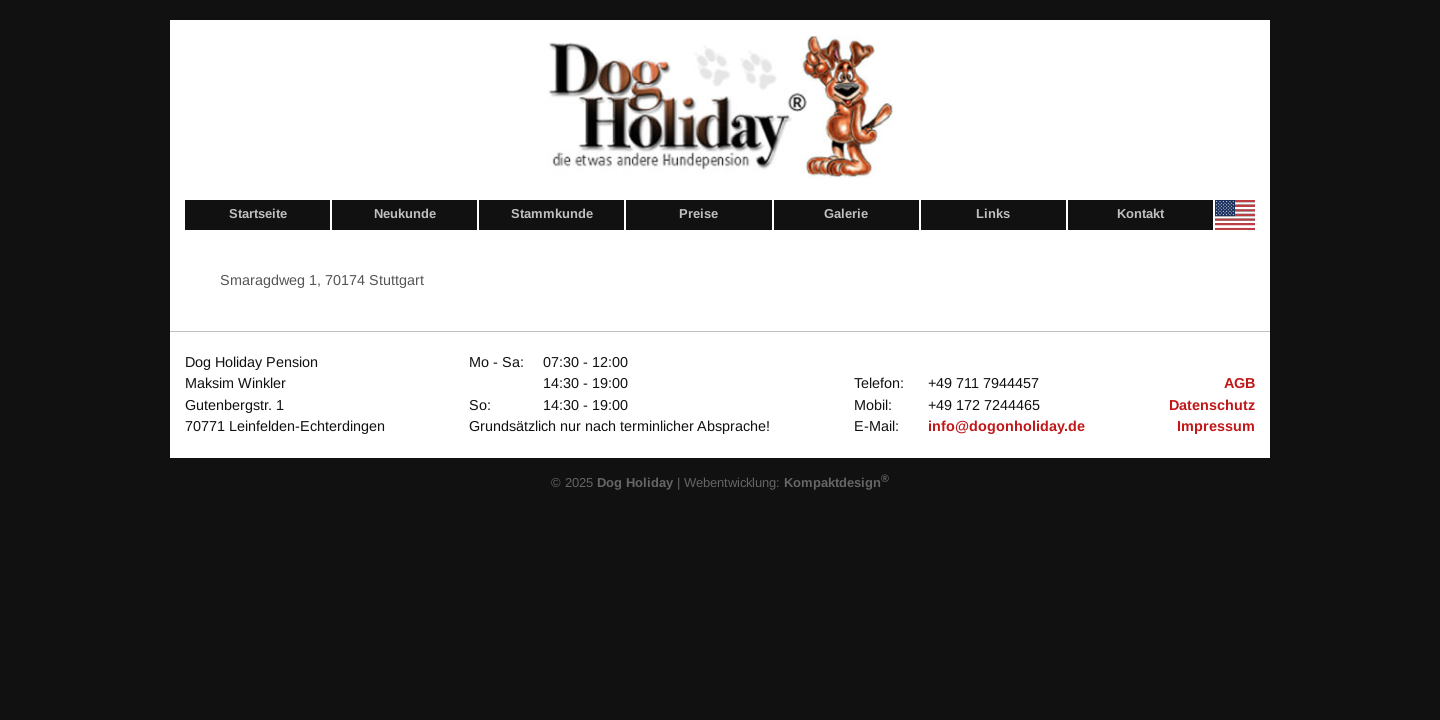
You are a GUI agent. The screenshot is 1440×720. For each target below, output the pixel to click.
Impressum (1216, 426)
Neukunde (405, 213)
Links (993, 213)
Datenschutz (1212, 405)
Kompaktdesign (836, 482)
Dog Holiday (635, 482)
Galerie (846, 213)
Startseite (258, 213)
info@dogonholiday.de (1006, 426)
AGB (1239, 383)
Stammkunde (552, 213)
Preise (698, 213)
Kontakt (1140, 213)
